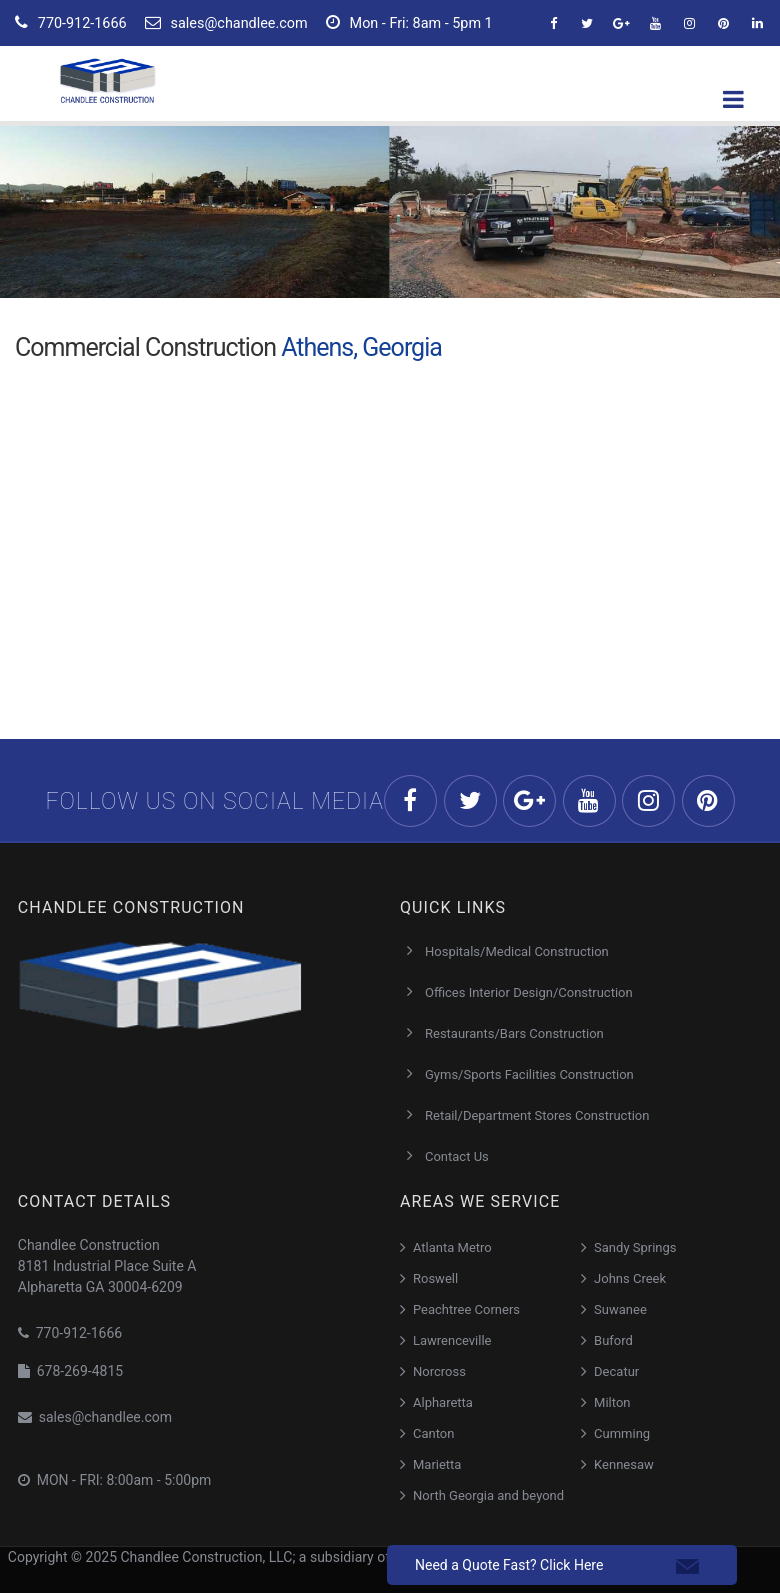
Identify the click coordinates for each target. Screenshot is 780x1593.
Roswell (435, 1278)
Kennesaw (624, 1464)
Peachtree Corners (466, 1309)
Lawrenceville (452, 1340)
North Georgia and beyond (488, 1495)
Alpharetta (443, 1402)
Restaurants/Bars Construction (514, 1033)
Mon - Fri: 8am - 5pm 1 (409, 23)
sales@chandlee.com (226, 23)
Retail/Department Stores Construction (537, 1115)
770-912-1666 (71, 23)
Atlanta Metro (452, 1247)
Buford (613, 1340)
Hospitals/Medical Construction (517, 951)
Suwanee (620, 1309)
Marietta (437, 1464)
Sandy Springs (635, 1247)
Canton (433, 1433)
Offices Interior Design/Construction (529, 992)
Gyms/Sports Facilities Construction (529, 1074)
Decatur (616, 1371)
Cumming (622, 1433)
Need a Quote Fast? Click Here (509, 1565)
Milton (612, 1402)
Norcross (439, 1371)
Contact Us (457, 1156)
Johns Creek (630, 1278)
